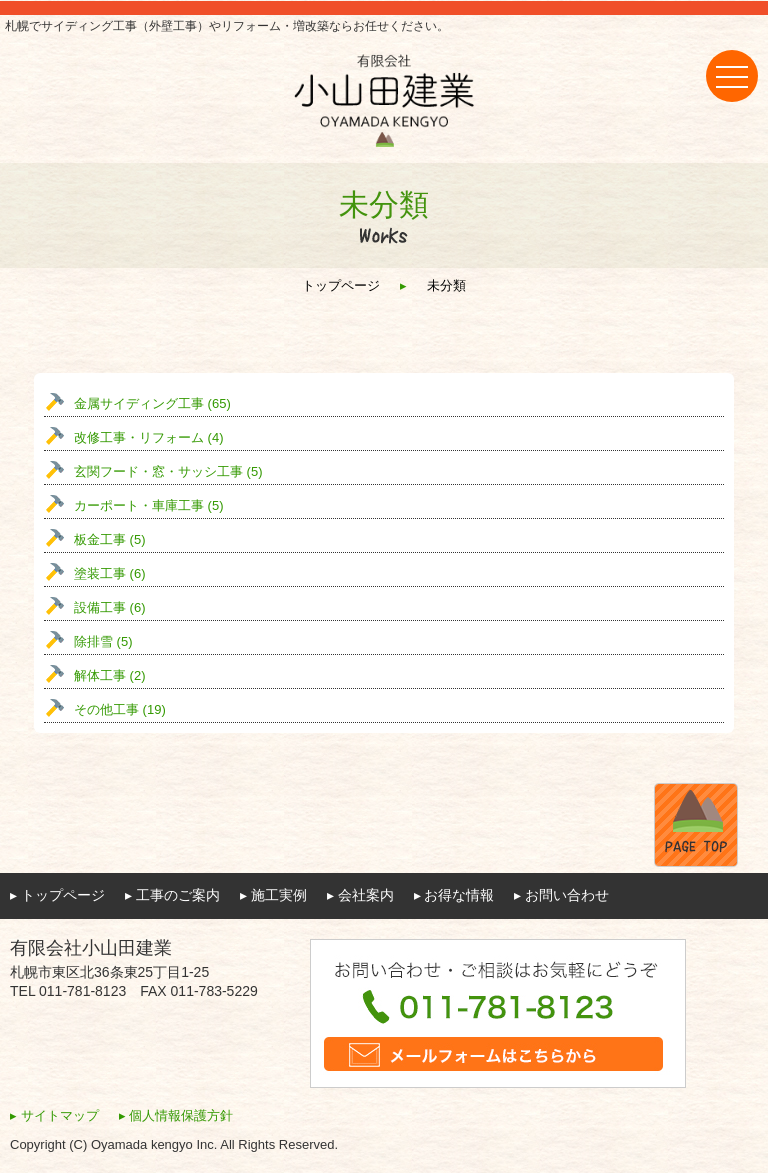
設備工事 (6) (110, 607)
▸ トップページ (57, 895)
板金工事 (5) (110, 539)
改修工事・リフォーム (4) (149, 437)
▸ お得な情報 (454, 895)
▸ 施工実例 (273, 895)
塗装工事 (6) (110, 573)
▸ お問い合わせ (561, 895)
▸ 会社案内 (360, 895)
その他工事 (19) (120, 709)
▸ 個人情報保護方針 (176, 1115)
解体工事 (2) (110, 675)
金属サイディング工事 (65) (152, 403)
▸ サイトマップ (54, 1115)
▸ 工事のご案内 (172, 895)
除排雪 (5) (103, 641)
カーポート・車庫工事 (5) (149, 505)
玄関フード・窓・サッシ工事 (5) (168, 471)
